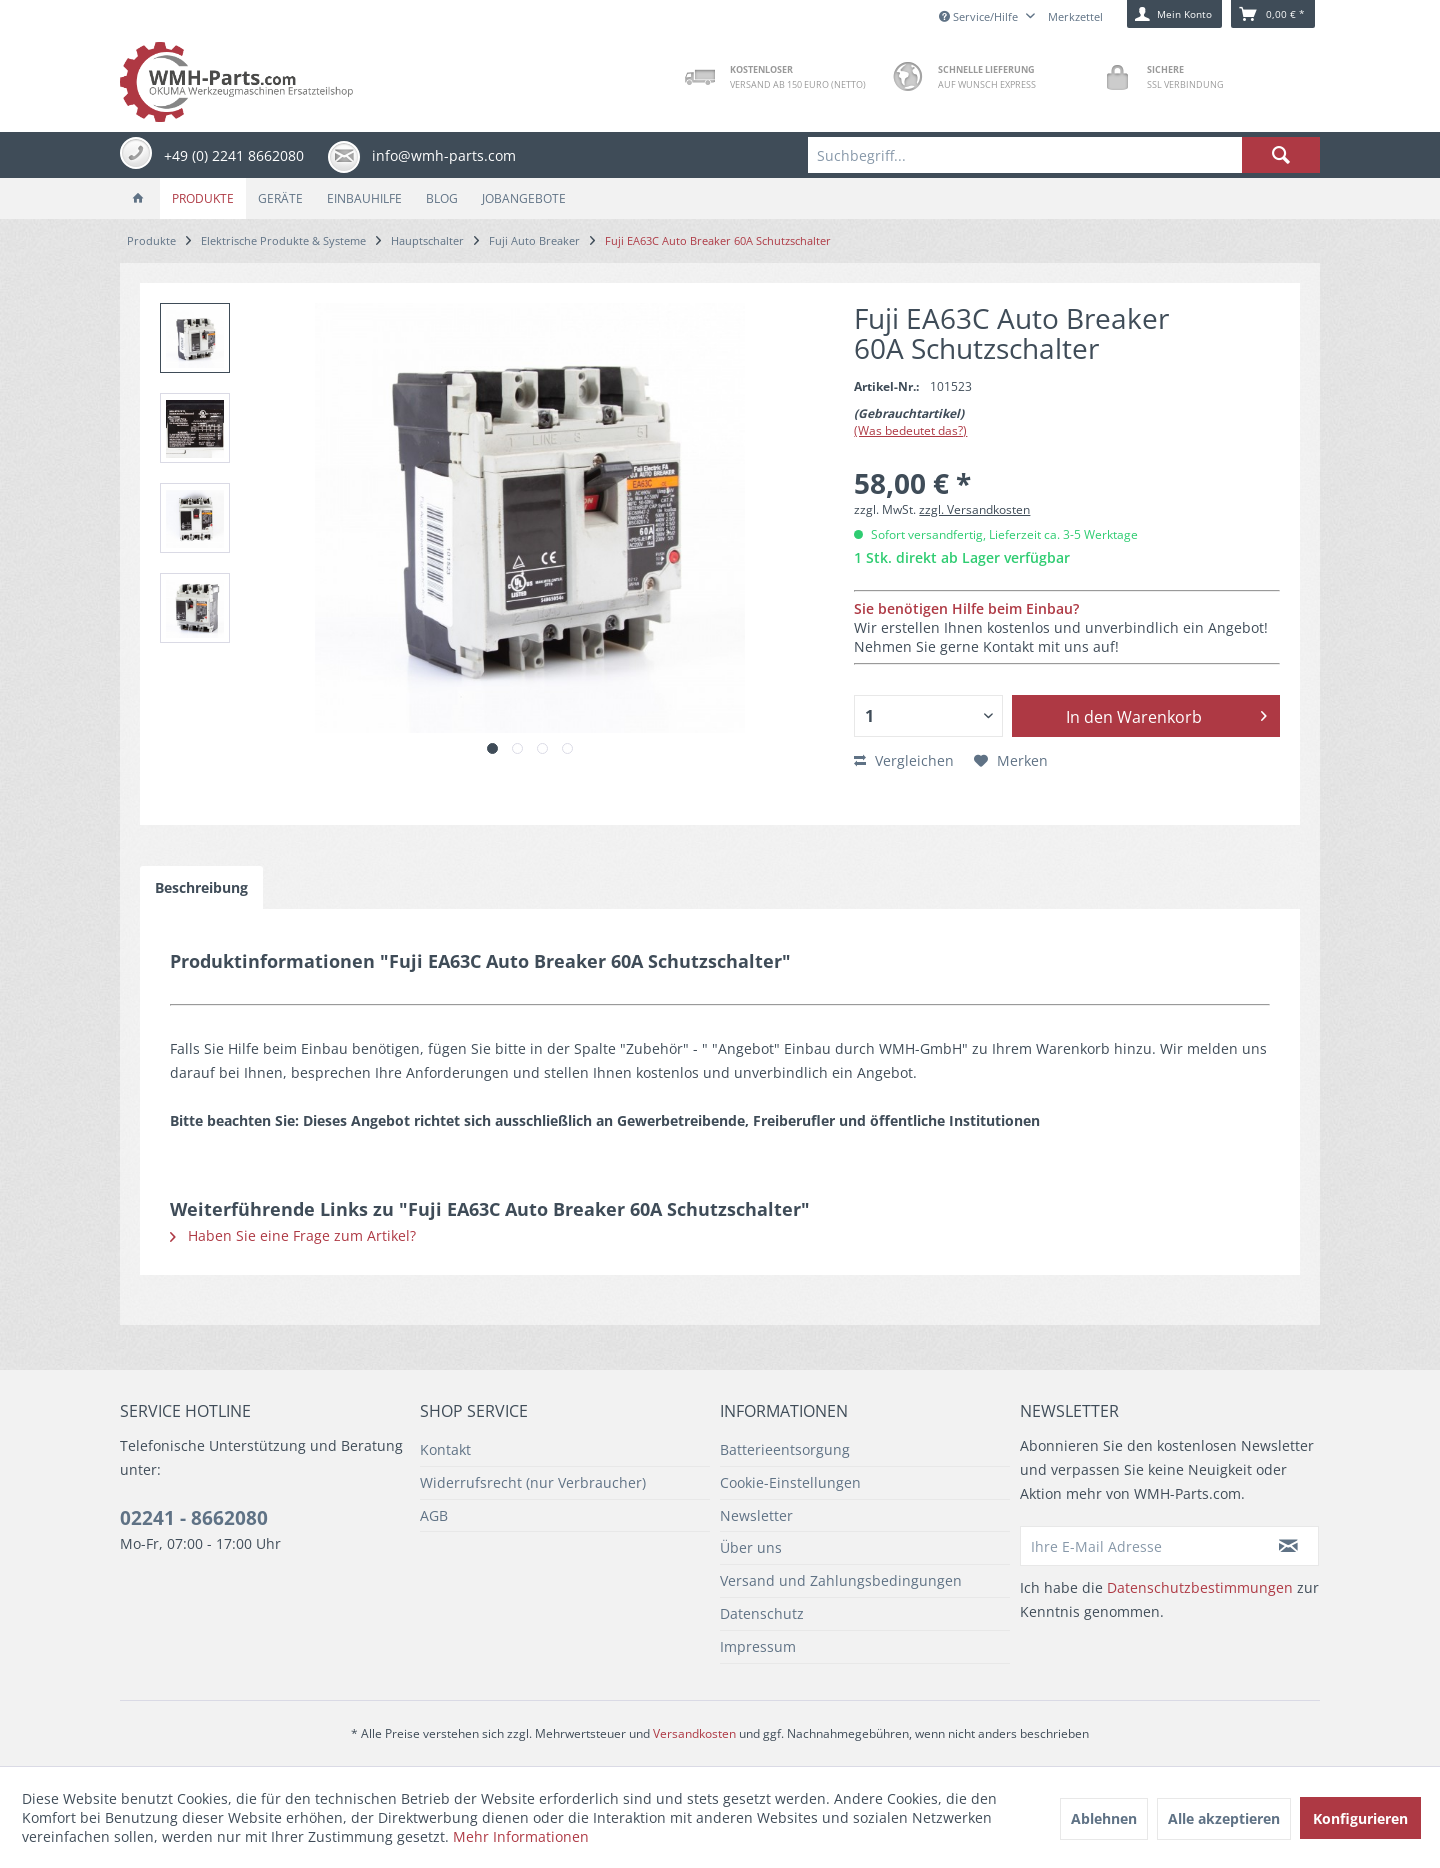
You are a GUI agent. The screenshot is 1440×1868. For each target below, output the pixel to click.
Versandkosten (694, 1733)
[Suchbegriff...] (1064, 155)
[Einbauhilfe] (364, 198)
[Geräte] (280, 198)
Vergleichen (904, 760)
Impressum (758, 1646)
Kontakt (445, 1449)
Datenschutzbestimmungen (1200, 1587)
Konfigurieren (1360, 1818)
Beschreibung (201, 887)
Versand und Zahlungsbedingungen (841, 1580)
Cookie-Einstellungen (790, 1482)
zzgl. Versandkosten (974, 509)
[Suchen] (1281, 155)
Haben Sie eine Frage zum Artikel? (293, 1235)
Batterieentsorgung (785, 1449)
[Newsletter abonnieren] (1289, 1546)
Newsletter (756, 1515)
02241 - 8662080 (194, 1518)
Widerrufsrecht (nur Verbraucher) (533, 1482)
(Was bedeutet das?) (910, 430)
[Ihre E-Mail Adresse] (1140, 1546)
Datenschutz (762, 1613)
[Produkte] (203, 198)
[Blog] (442, 198)
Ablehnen (1104, 1818)
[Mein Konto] (1174, 14)
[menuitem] (1064, 155)
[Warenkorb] (1273, 14)
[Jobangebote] (524, 198)
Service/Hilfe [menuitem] (980, 16)
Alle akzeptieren (1224, 1818)
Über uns (751, 1547)
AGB (434, 1515)
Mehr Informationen (521, 1836)
